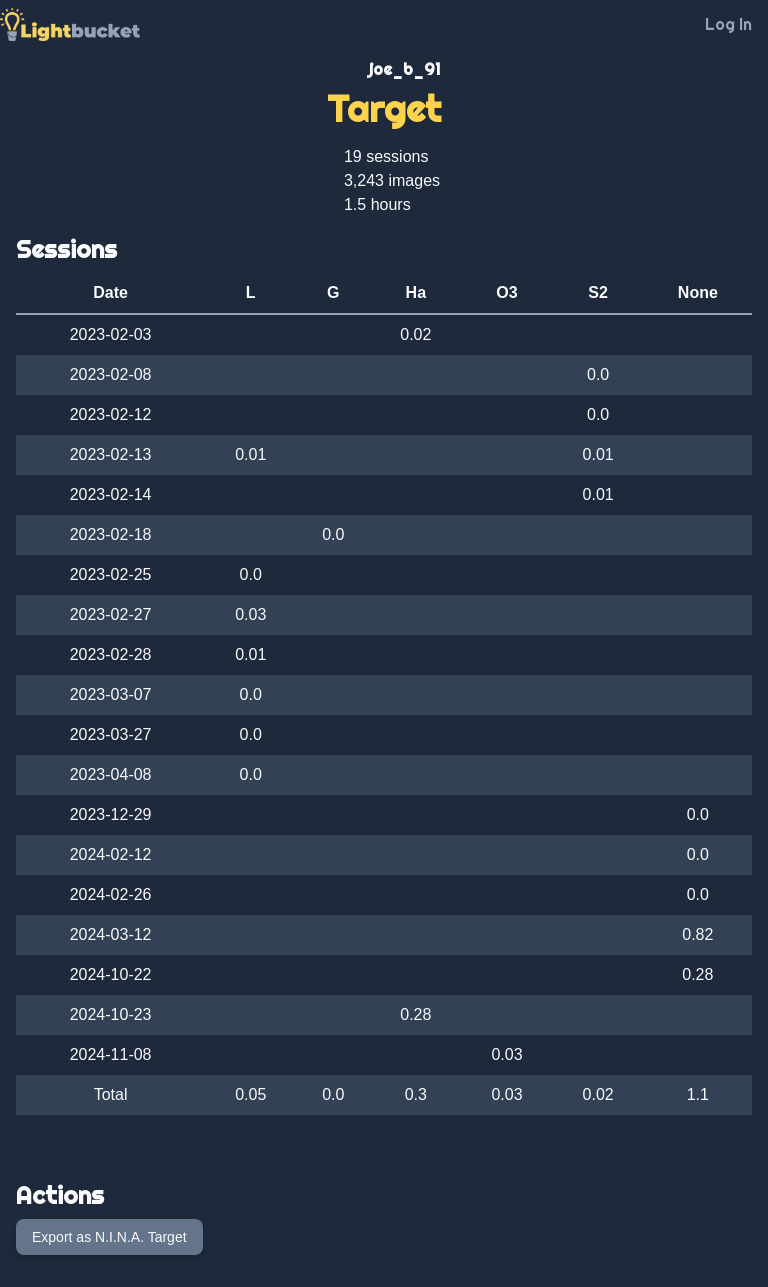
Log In (728, 24)
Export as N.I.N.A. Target (109, 1237)
